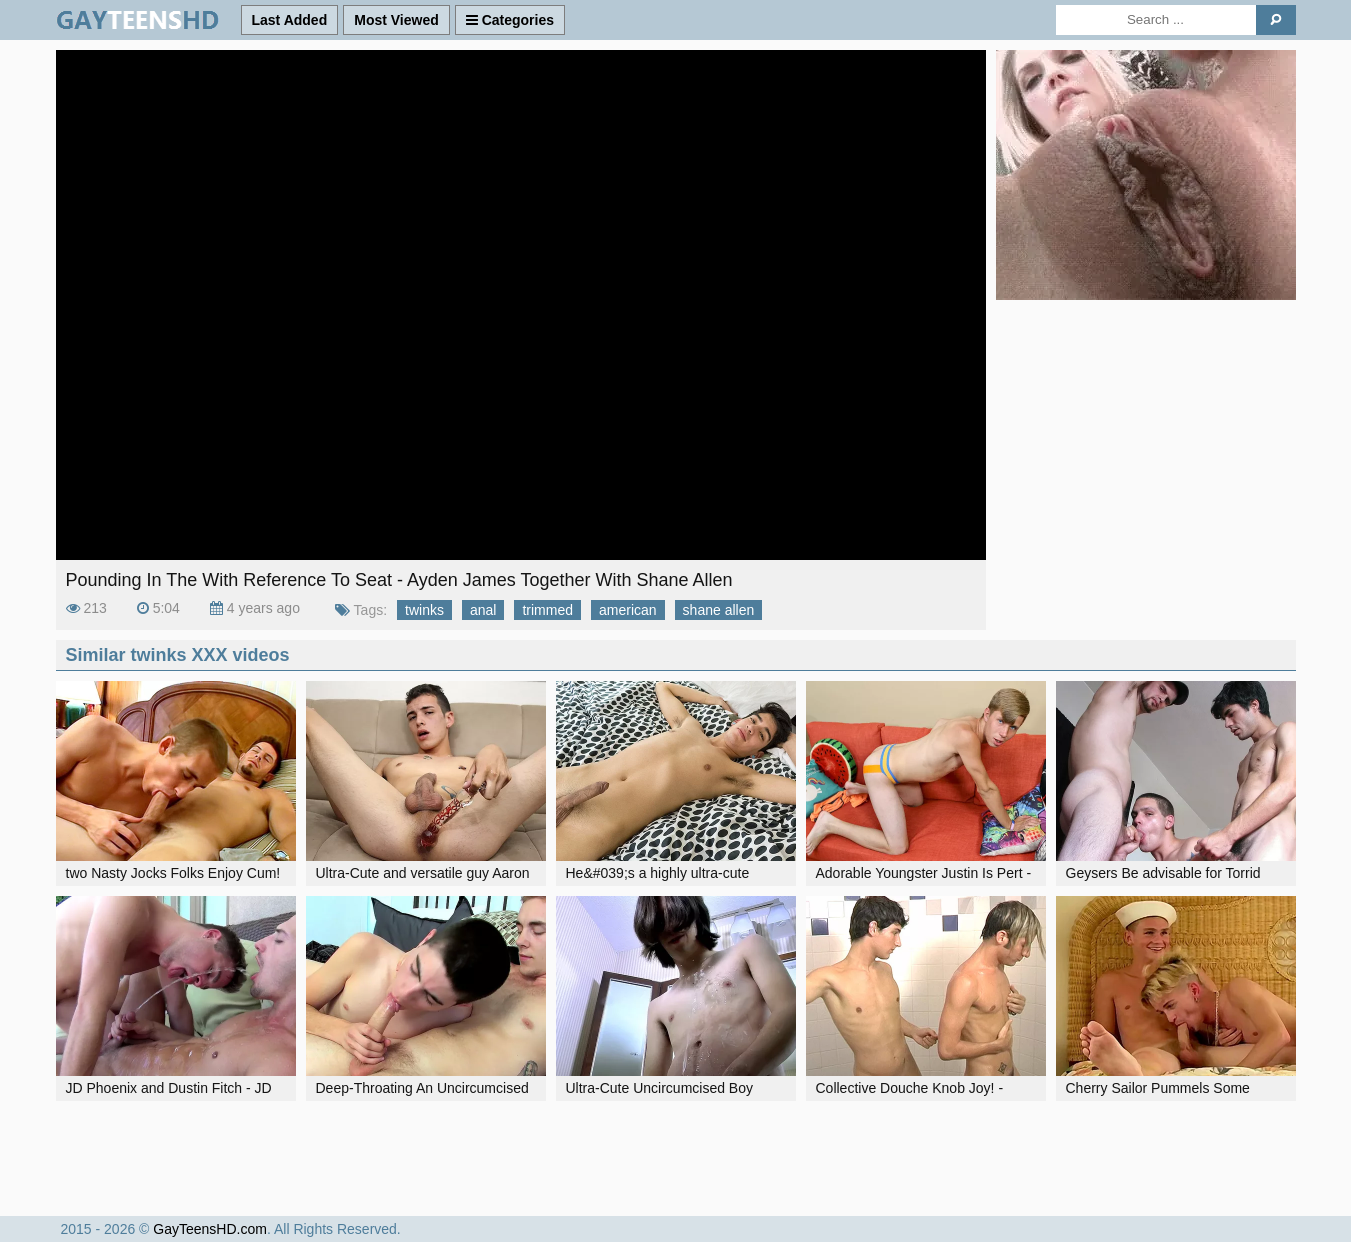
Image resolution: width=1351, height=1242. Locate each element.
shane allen (719, 610)
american (628, 610)
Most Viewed (396, 20)
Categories (510, 20)
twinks (424, 610)
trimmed (547, 610)
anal (483, 610)
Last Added (290, 20)
